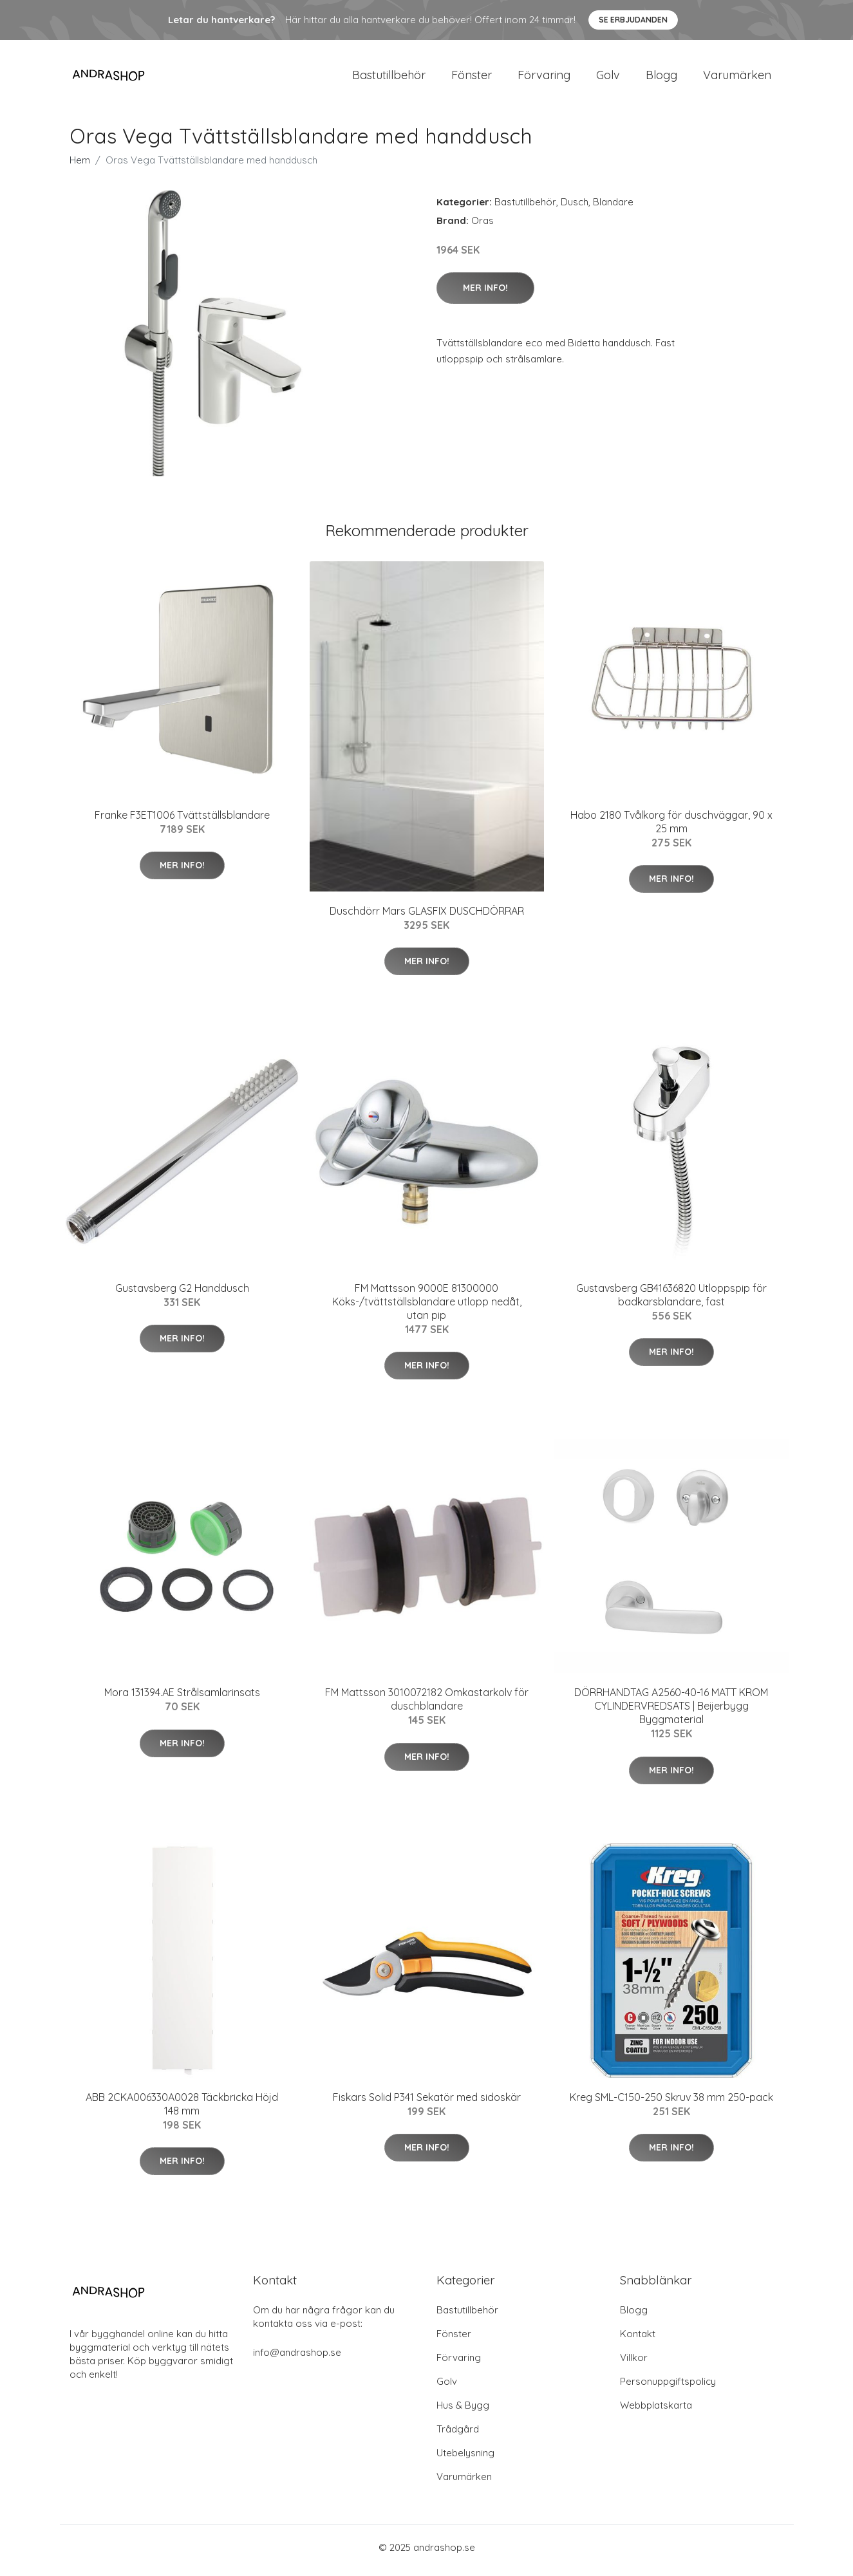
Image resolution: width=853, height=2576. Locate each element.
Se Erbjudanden (633, 19)
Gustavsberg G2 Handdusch (182, 1294)
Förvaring (544, 78)
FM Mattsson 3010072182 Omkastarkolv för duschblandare (427, 1706)
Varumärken (737, 78)
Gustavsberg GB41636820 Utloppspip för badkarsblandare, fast (671, 1301)
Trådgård (457, 2435)
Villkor (634, 2364)
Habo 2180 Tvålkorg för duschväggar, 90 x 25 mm (671, 828)
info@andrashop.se (297, 2359)
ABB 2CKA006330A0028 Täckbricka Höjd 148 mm (182, 2110)
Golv (608, 78)
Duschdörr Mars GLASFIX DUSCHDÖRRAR (427, 917)
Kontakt (637, 2340)
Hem (80, 166)
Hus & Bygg (462, 2411)
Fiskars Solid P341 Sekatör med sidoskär (427, 2103)
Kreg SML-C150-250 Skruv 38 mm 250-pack (671, 2103)
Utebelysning (465, 2459)
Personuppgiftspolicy (668, 2388)
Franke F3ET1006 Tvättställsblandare (182, 821)
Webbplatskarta (656, 2411)
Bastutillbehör (389, 78)
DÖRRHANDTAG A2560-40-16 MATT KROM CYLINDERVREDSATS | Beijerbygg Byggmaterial (671, 1713)
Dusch (574, 208)
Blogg (661, 78)
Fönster (471, 78)
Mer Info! (485, 294)
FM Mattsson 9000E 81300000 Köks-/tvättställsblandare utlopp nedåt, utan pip (426, 1308)
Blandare (613, 208)
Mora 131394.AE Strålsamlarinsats (182, 1699)
